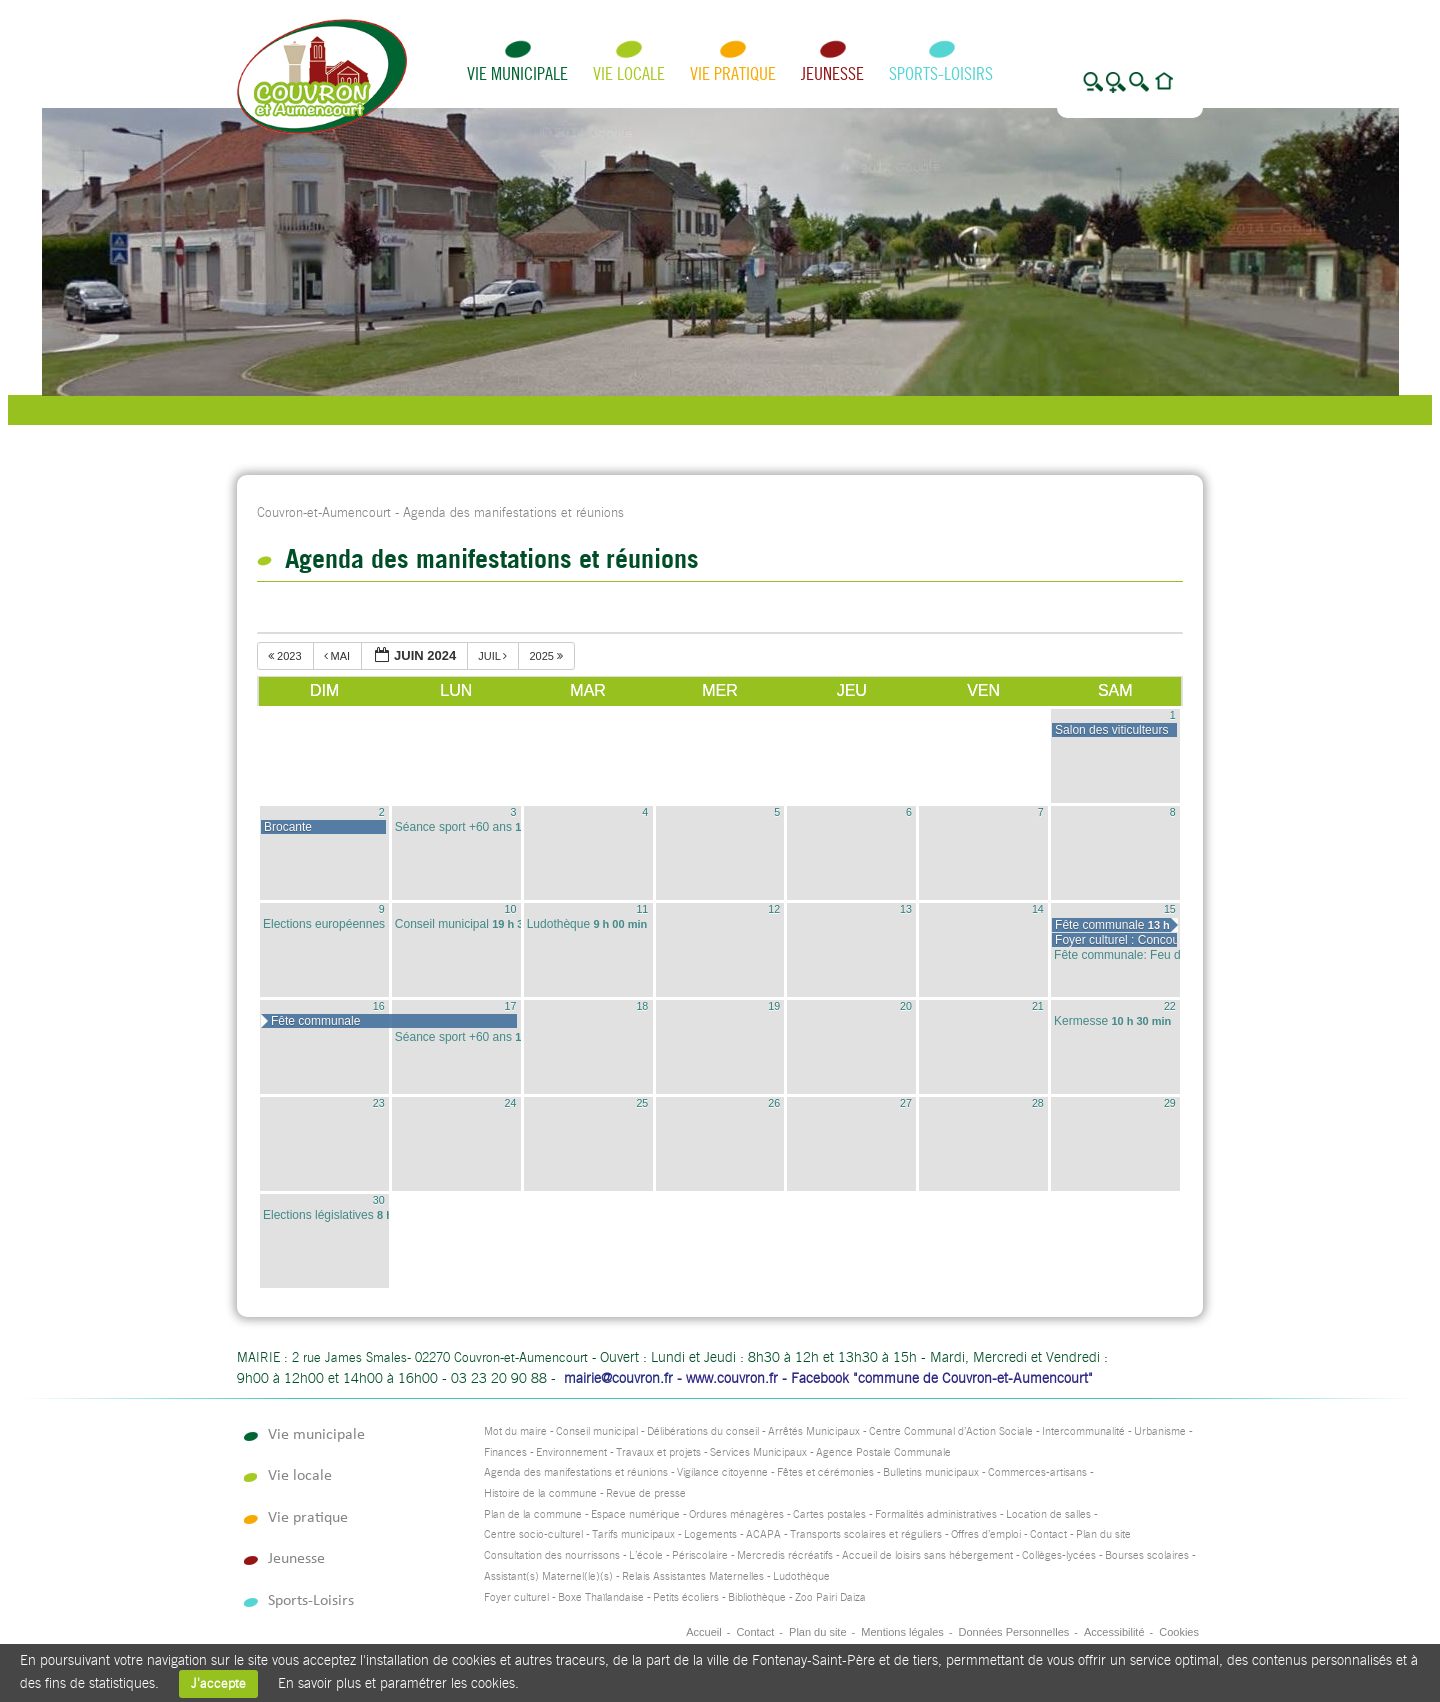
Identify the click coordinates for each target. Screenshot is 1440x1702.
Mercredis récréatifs (785, 1555)
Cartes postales (829, 1514)
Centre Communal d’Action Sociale (951, 1431)
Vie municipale (517, 73)
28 (1038, 1103)
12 (774, 909)
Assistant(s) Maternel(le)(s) (548, 1576)
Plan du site (1103, 1534)
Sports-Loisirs (941, 73)
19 (774, 1006)
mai (339, 656)
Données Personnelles (1014, 1632)
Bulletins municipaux (931, 1472)
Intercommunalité (1083, 1431)
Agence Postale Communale (883, 1452)
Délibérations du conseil (703, 1431)
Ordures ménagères (736, 1514)
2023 (286, 656)
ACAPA (763, 1534)
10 (511, 909)
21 (1038, 1006)
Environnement (571, 1452)
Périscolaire (700, 1555)
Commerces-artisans (1037, 1472)
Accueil (703, 1632)
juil (494, 656)
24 (511, 1103)
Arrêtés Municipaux (814, 1431)
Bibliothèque (757, 1597)
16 (379, 1006)
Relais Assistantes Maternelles (693, 1576)
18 (642, 1006)
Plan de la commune (533, 1514)
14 (1038, 909)
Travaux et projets (658, 1452)
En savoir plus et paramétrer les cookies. (398, 1683)
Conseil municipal (597, 1431)
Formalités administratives (936, 1514)
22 (1170, 1006)
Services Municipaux (758, 1452)
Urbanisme (1160, 1431)
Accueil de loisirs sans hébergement (927, 1555)
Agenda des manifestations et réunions (576, 1472)
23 (379, 1103)
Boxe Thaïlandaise (601, 1597)
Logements (710, 1534)
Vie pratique (733, 73)
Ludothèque (801, 1576)
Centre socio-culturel (533, 1534)
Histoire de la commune (540, 1493)
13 (906, 909)
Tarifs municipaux (633, 1534)
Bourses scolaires (1147, 1555)
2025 (547, 656)
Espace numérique (635, 1514)
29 (1170, 1103)
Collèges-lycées (1059, 1555)
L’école (646, 1555)
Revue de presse (646, 1493)
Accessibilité (1114, 1632)
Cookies (1179, 1632)
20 (906, 1006)
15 (1170, 909)
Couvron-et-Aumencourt (324, 512)
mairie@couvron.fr (618, 1378)
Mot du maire (515, 1431)
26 (774, 1103)
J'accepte (218, 1683)
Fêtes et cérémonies (825, 1472)
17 (511, 1006)
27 (906, 1103)
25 (642, 1103)
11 (642, 909)
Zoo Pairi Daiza (830, 1597)
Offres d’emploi (986, 1534)
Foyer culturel (516, 1597)
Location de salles (1048, 1514)
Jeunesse (832, 73)
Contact (1048, 1534)
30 (379, 1200)
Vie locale (629, 73)
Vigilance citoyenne (722, 1472)
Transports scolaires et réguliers (866, 1534)
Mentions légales (902, 1632)
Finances (505, 1452)
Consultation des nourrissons (552, 1555)
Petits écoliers (686, 1597)
